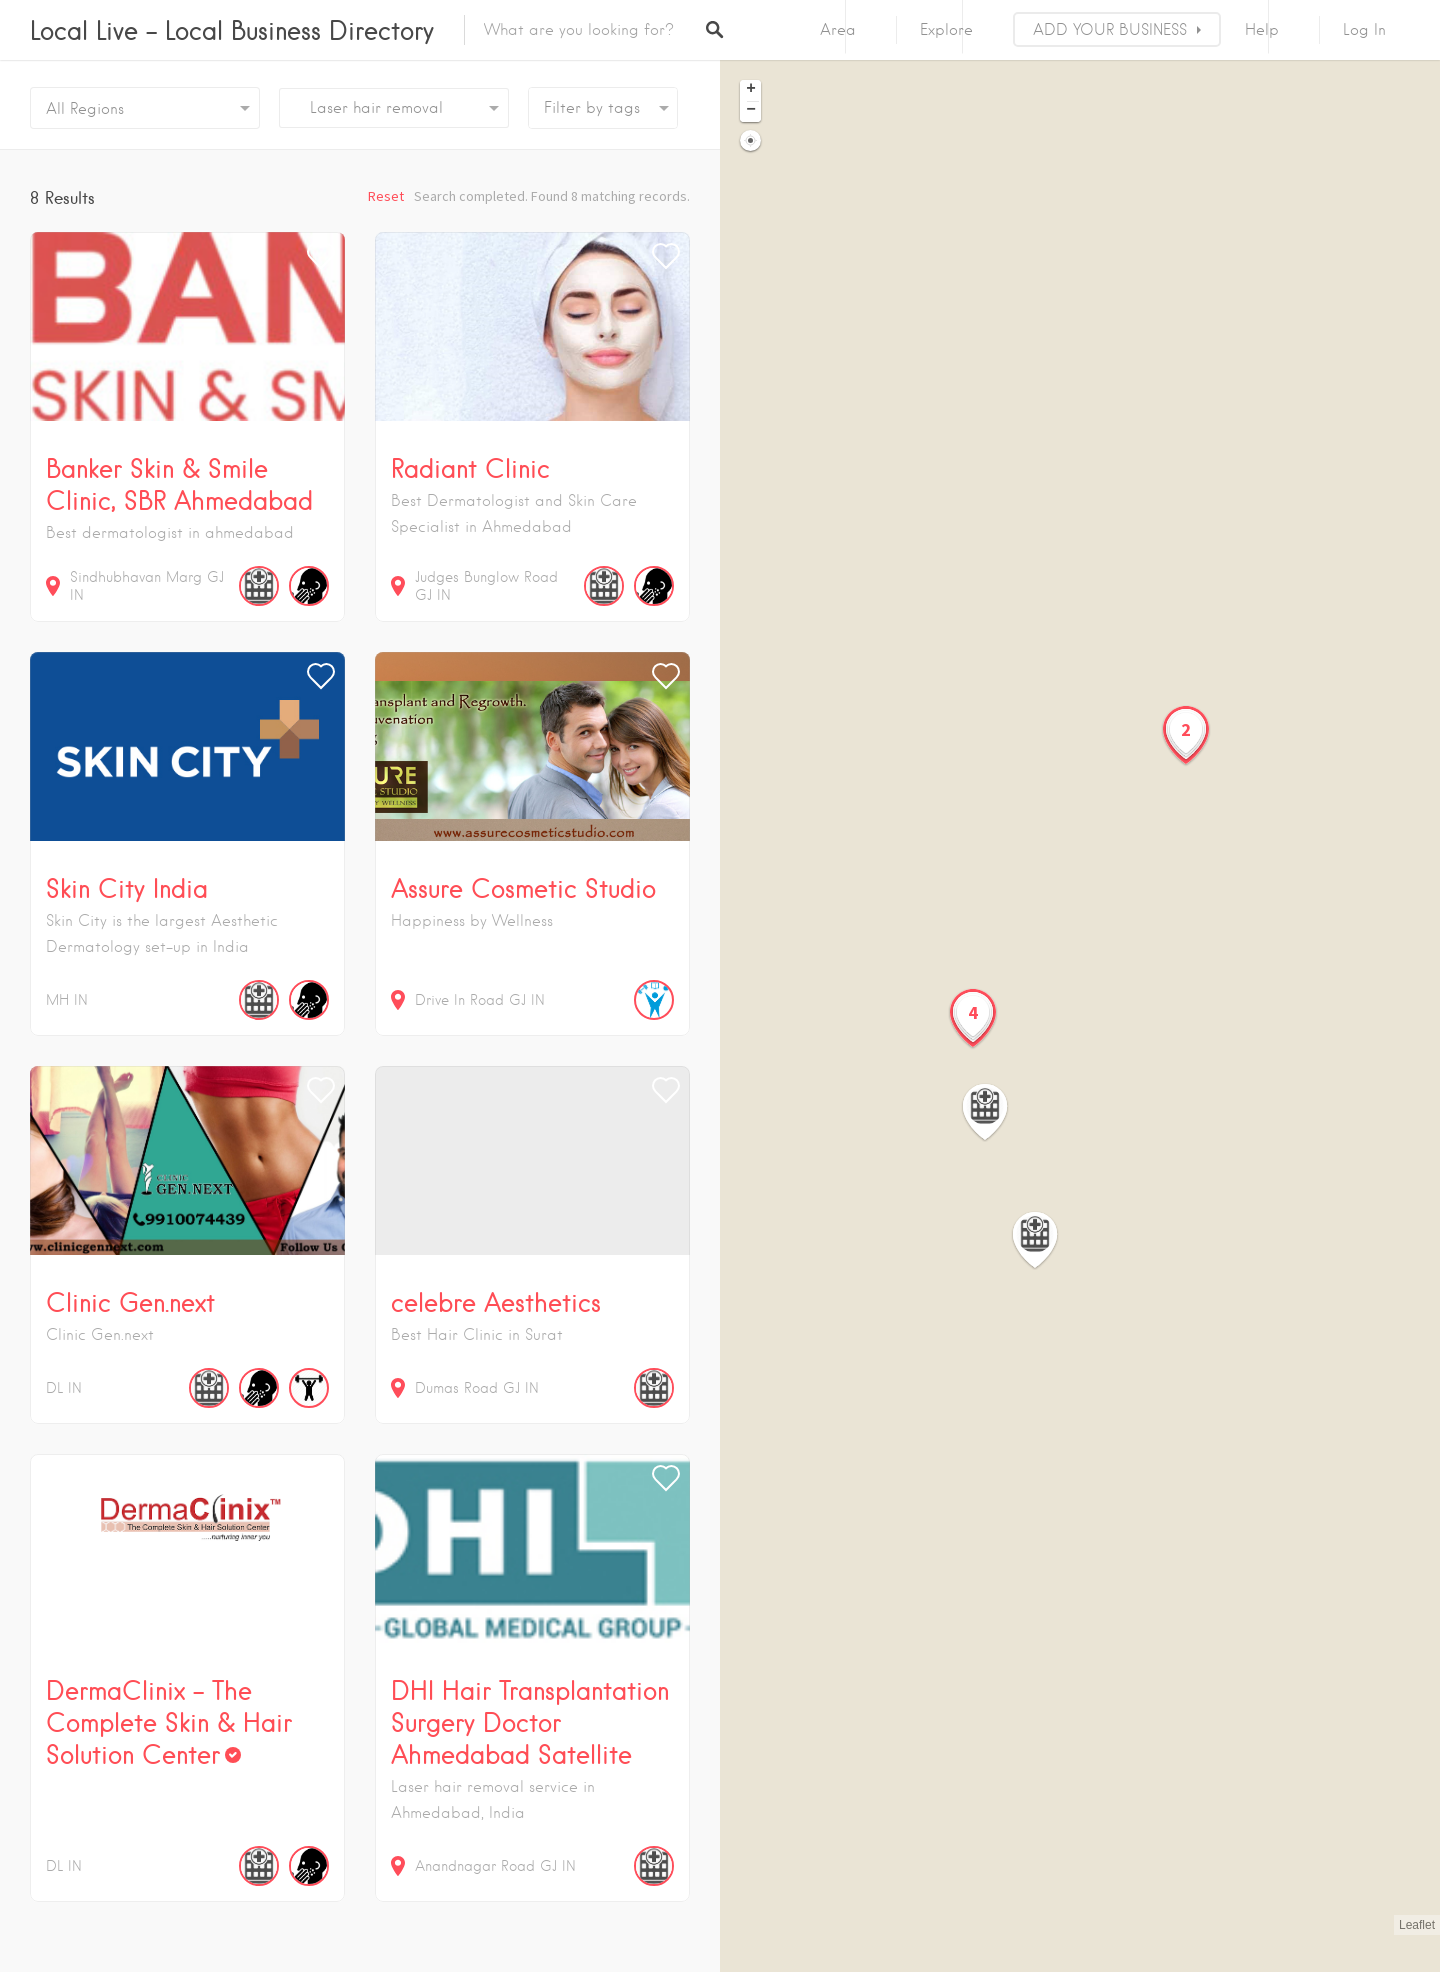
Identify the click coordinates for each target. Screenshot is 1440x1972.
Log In (1364, 30)
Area (838, 30)
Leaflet (1417, 1925)
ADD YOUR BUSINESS (1110, 30)
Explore (946, 30)
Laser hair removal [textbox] (369, 108)
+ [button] (751, 90)
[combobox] (394, 108)
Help (1262, 30)
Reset (386, 196)
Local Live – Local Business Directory (232, 30)
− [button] (751, 111)
